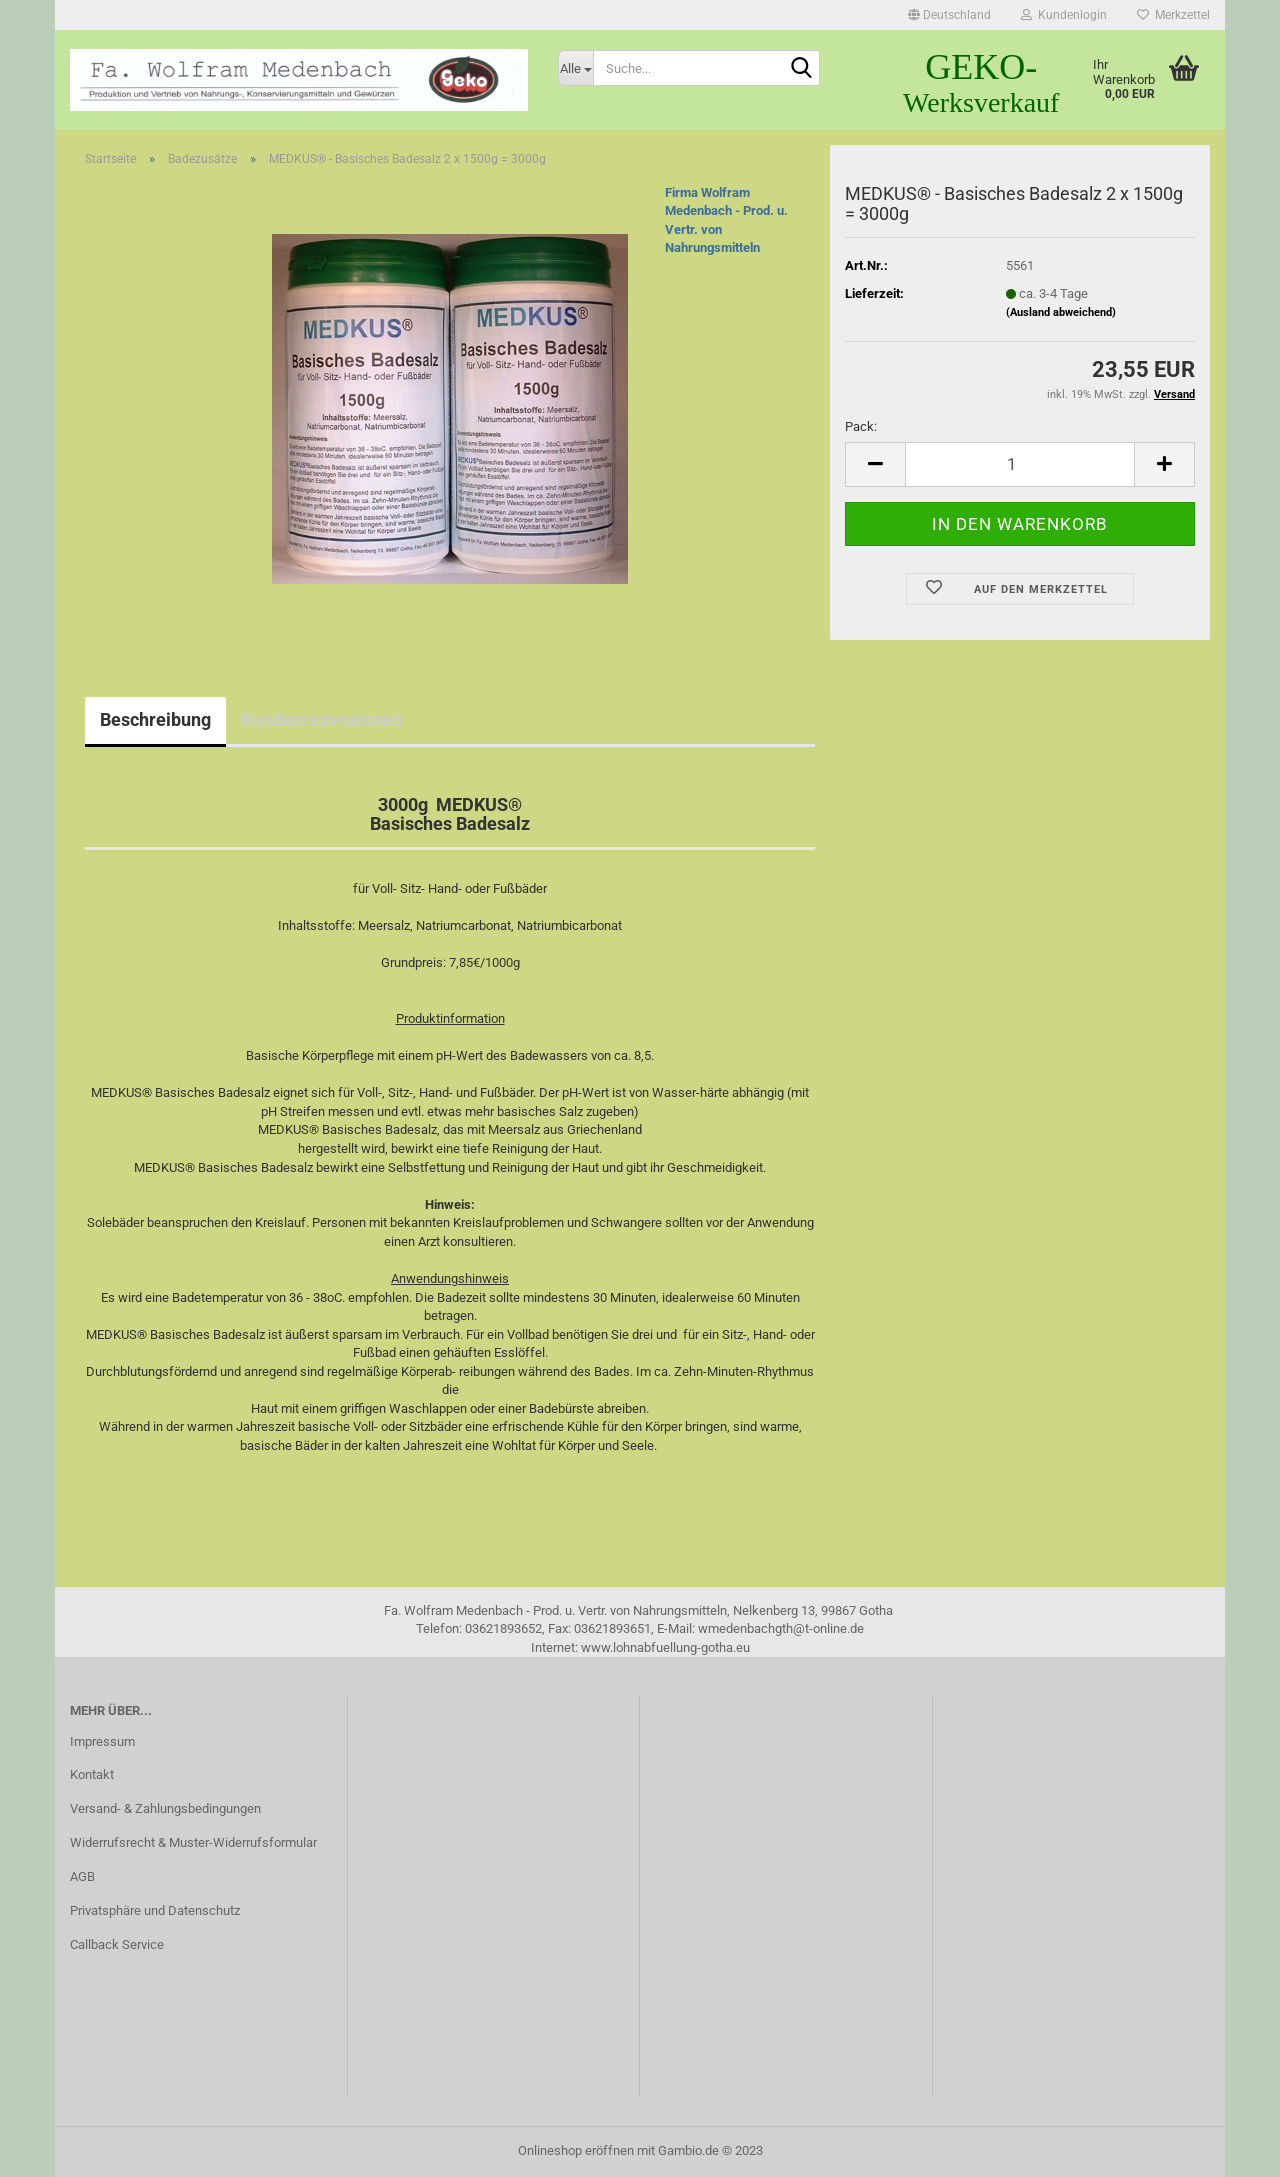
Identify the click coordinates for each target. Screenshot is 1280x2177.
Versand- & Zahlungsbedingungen (165, 1808)
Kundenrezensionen (321, 719)
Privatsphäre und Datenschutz (155, 1910)
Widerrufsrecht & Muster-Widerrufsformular (193, 1842)
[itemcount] (1020, 464)
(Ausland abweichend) (1061, 312)
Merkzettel (1173, 15)
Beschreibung (155, 719)
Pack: (861, 426)
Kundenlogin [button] (1064, 15)
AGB (82, 1876)
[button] (949, 15)
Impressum (102, 1741)
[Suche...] (576, 68)
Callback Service (117, 1944)
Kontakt (92, 1774)
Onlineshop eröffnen (576, 2150)
